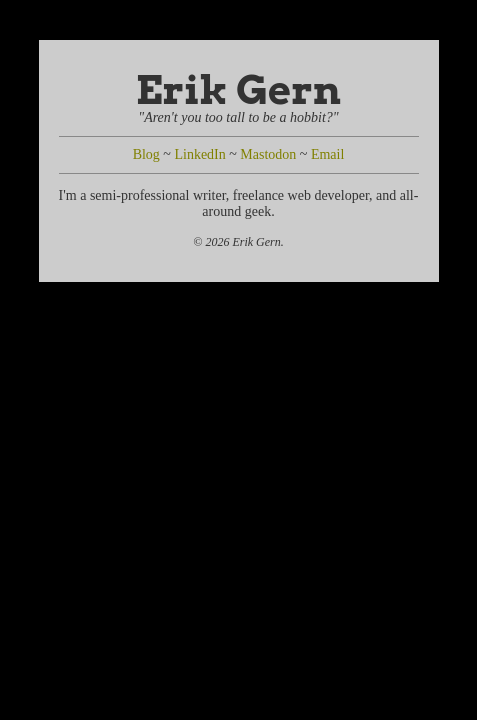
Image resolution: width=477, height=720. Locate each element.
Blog (146, 154)
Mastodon (268, 154)
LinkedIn (199, 154)
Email (327, 154)
